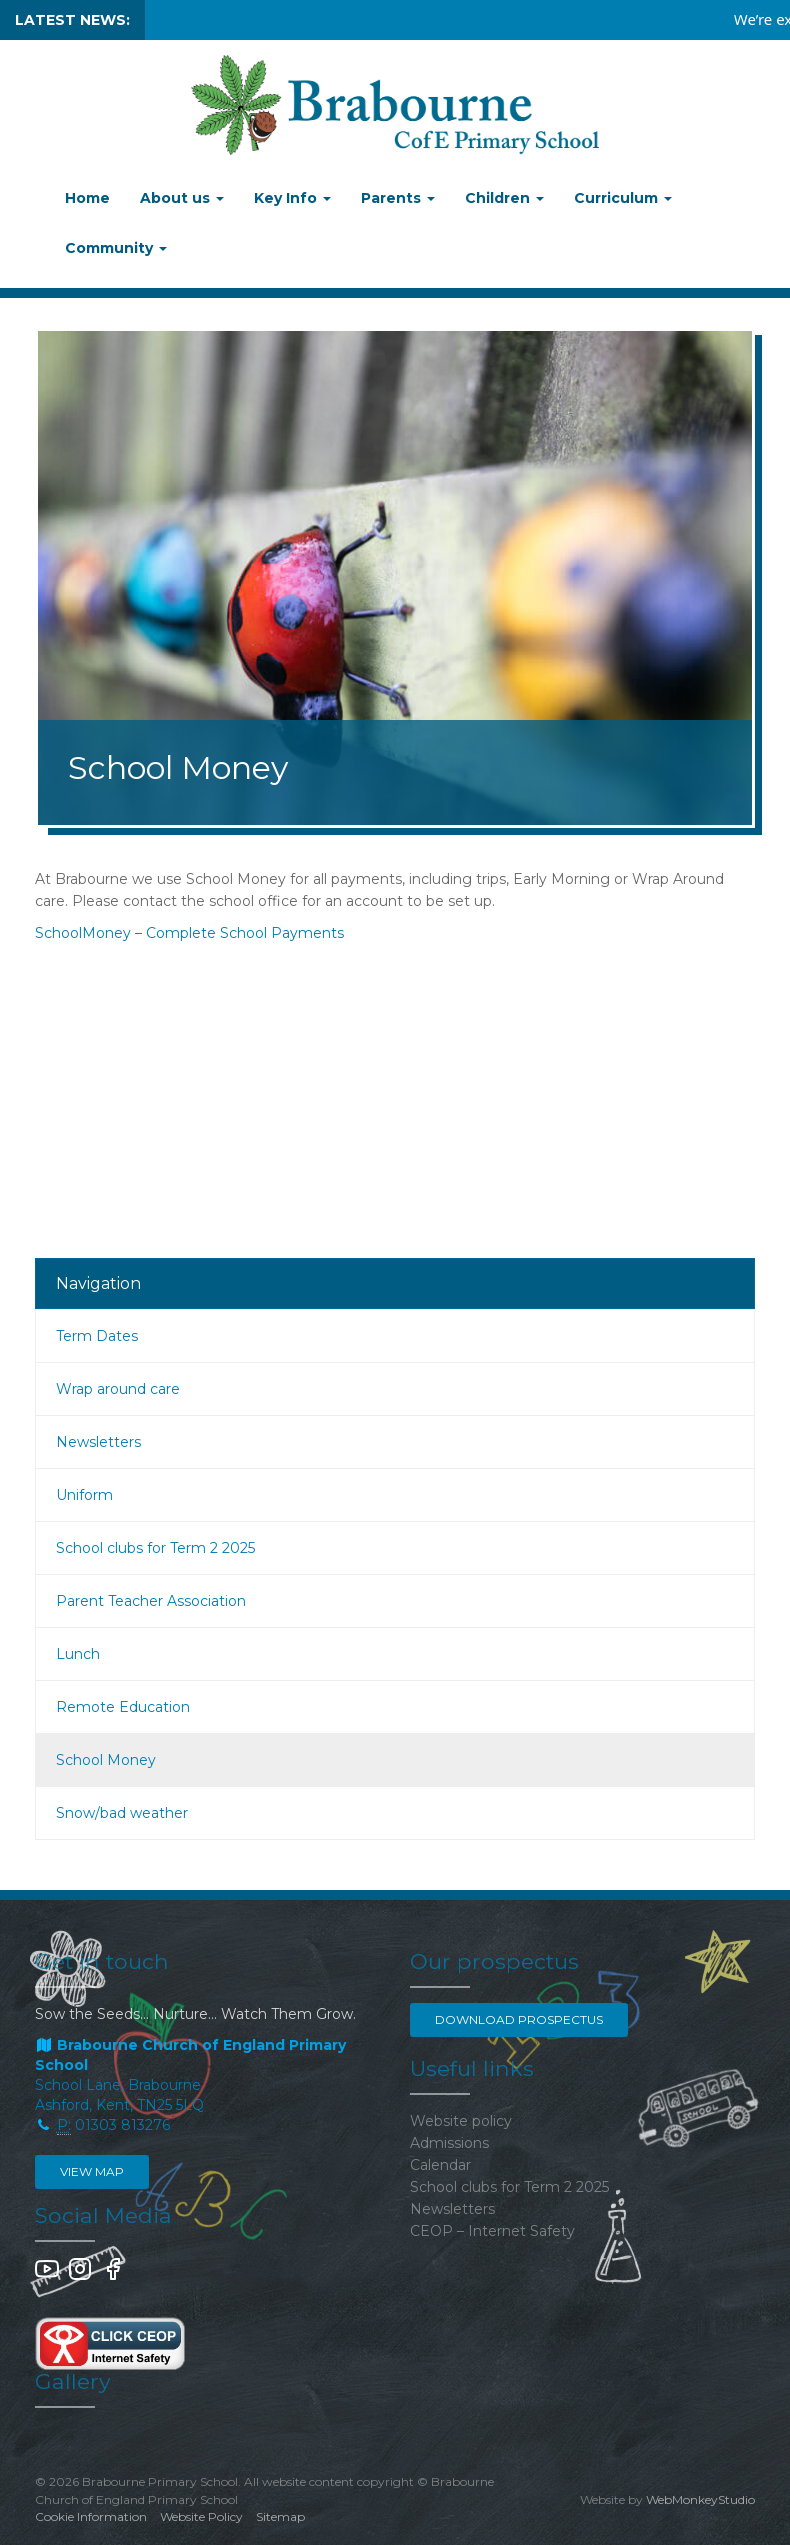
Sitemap (280, 2516)
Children (504, 198)
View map (92, 2171)
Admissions (449, 2143)
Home (87, 198)
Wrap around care (118, 1389)
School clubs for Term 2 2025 (155, 1548)
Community (116, 248)
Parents (398, 198)
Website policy (461, 2121)
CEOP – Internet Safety (492, 2231)
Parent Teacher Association (151, 1601)
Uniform (84, 1495)
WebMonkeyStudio (700, 2499)
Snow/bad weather (122, 1813)
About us (182, 198)
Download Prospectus (519, 2019)
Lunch (78, 1654)
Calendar (440, 2165)
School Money (106, 1760)
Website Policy (201, 2516)
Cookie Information (91, 2516)
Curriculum (623, 198)
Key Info (292, 198)
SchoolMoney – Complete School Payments (189, 933)
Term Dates (97, 1336)
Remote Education (123, 1707)
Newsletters (98, 1442)
